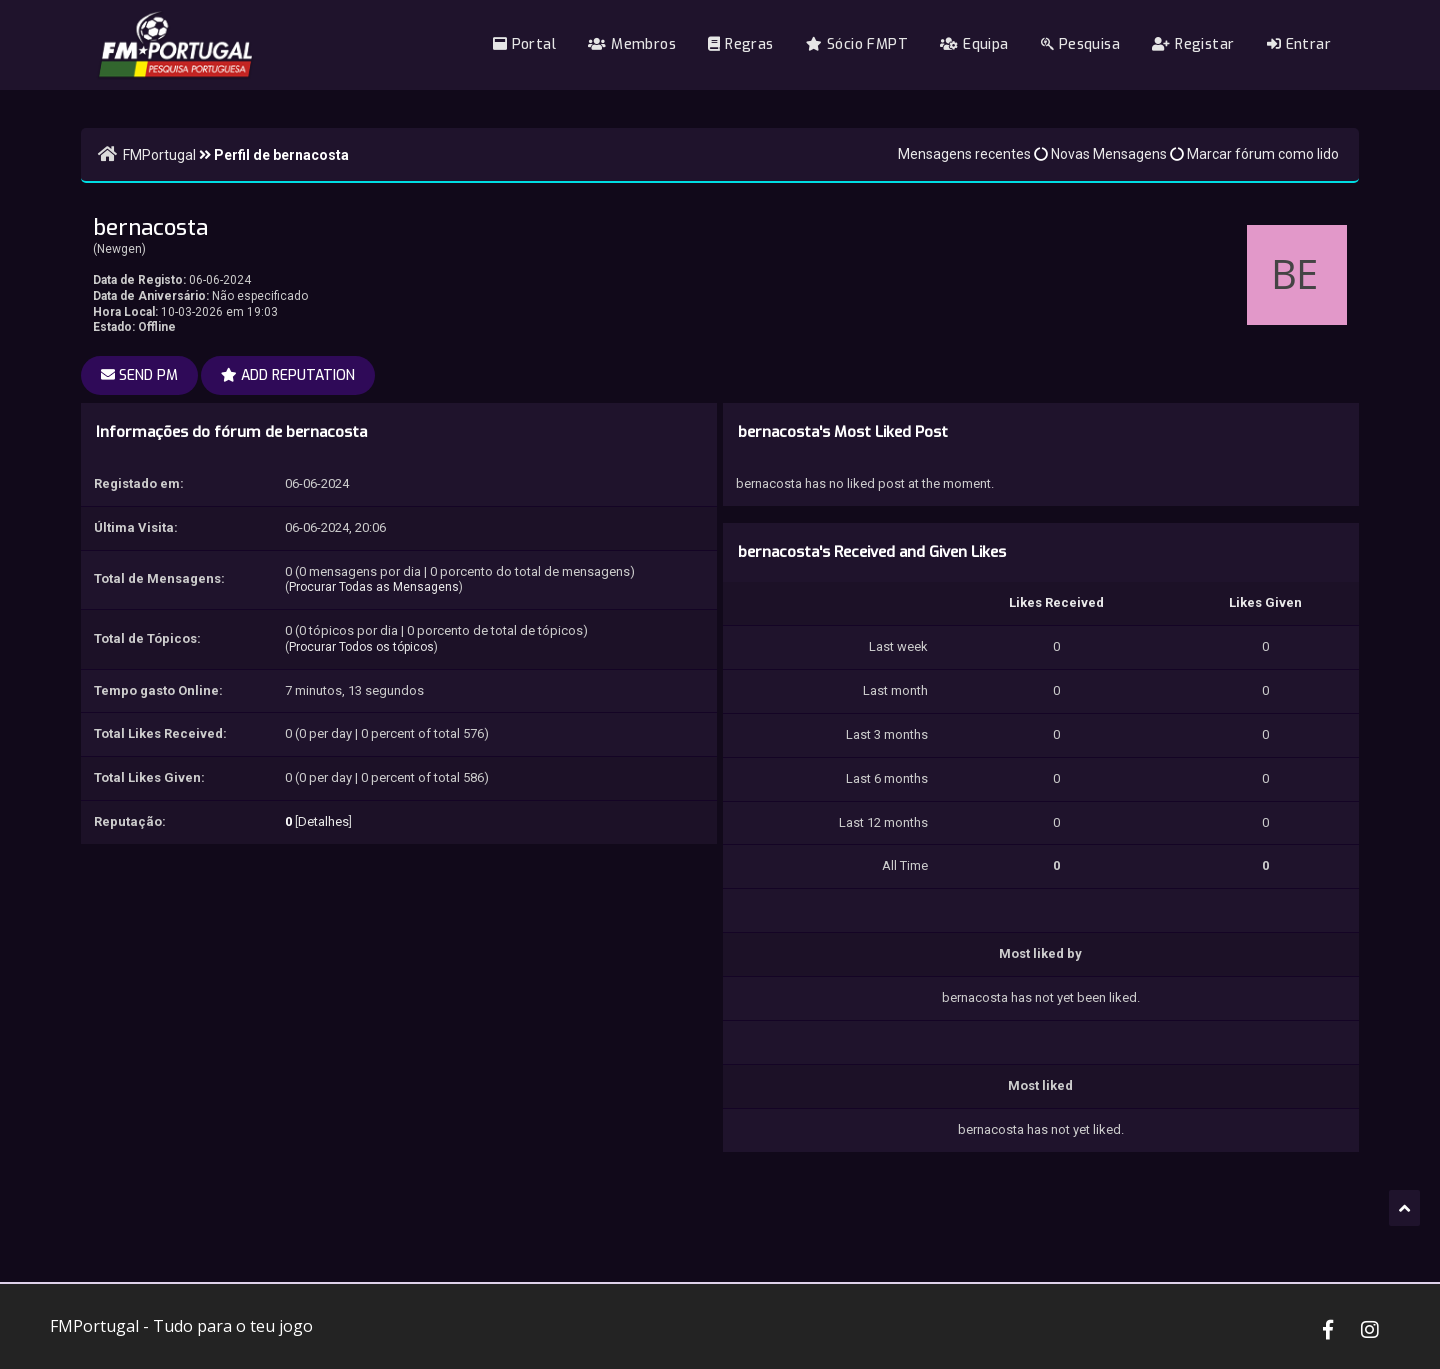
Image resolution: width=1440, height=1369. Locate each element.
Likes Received (1056, 602)
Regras (740, 44)
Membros (632, 44)
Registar (1193, 44)
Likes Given (1265, 602)
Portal (524, 44)
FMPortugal (159, 155)
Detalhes (323, 821)
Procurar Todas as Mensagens (374, 587)
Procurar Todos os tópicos (361, 647)
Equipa (974, 44)
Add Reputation (288, 375)
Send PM (139, 375)
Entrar (1299, 44)
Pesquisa (1080, 44)
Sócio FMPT (857, 44)
